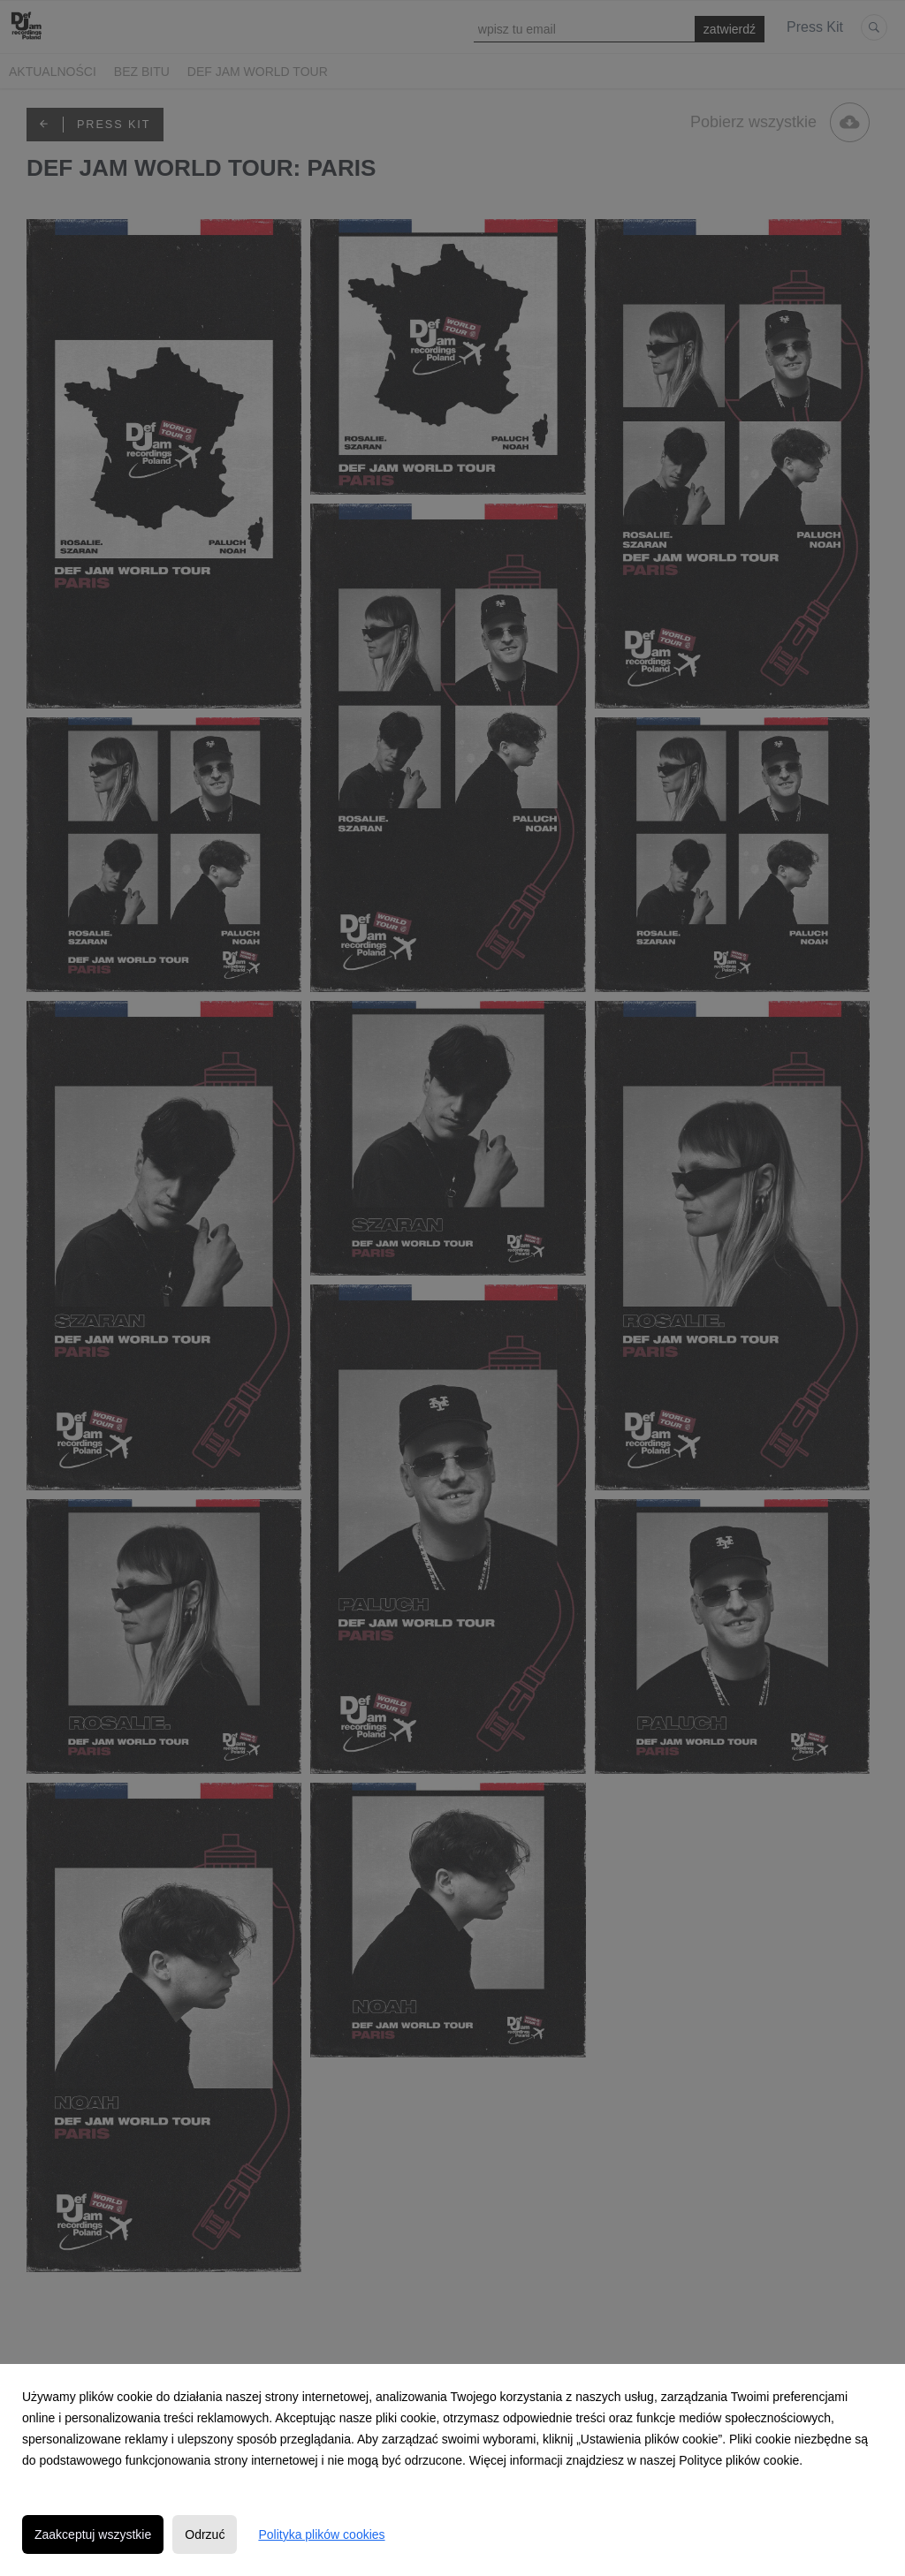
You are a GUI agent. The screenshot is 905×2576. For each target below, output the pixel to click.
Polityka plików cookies (321, 2534)
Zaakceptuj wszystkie (92, 2534)
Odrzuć (204, 2534)
